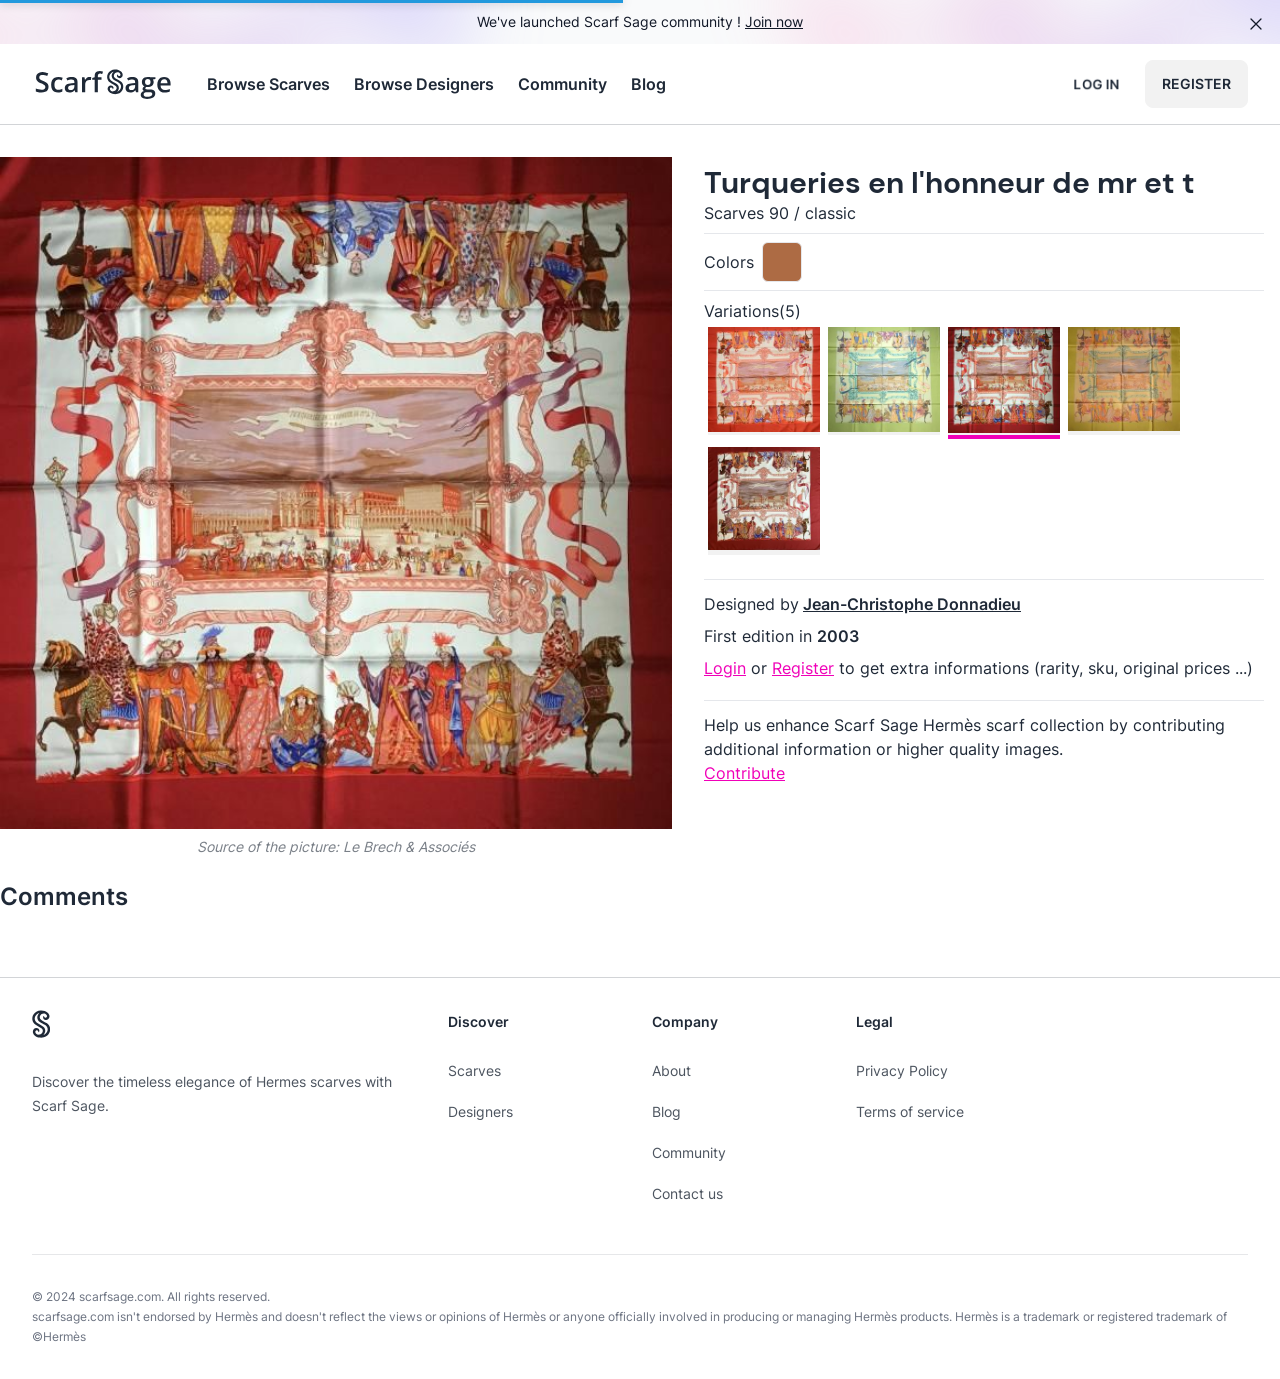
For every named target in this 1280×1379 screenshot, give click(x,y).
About (671, 1070)
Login (725, 668)
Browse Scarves (268, 84)
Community (562, 84)
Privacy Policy (902, 1070)
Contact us (687, 1193)
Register (1196, 83)
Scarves (474, 1070)
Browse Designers (424, 84)
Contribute (744, 773)
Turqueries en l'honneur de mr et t (949, 182)
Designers (480, 1111)
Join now (774, 21)
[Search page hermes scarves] (103, 84)
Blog (648, 84)
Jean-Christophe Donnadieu (912, 604)
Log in (1096, 83)
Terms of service (910, 1111)
